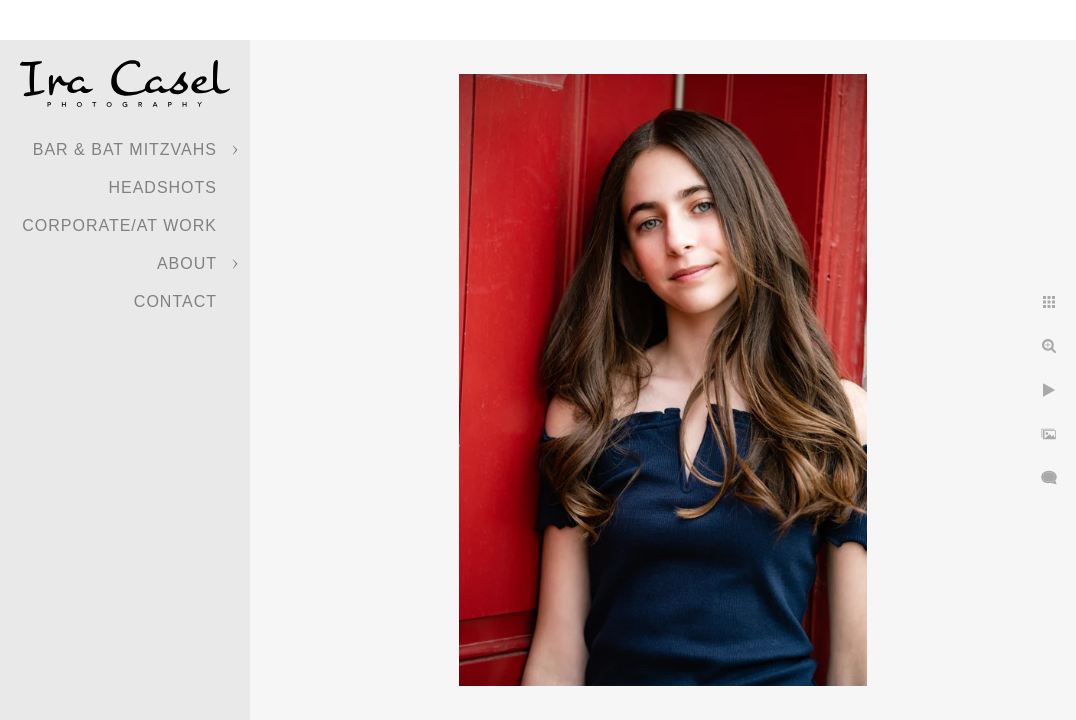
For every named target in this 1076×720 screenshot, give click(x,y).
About (187, 263)
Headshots (162, 187)
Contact (175, 301)
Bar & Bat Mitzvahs (125, 149)
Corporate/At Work (119, 225)
